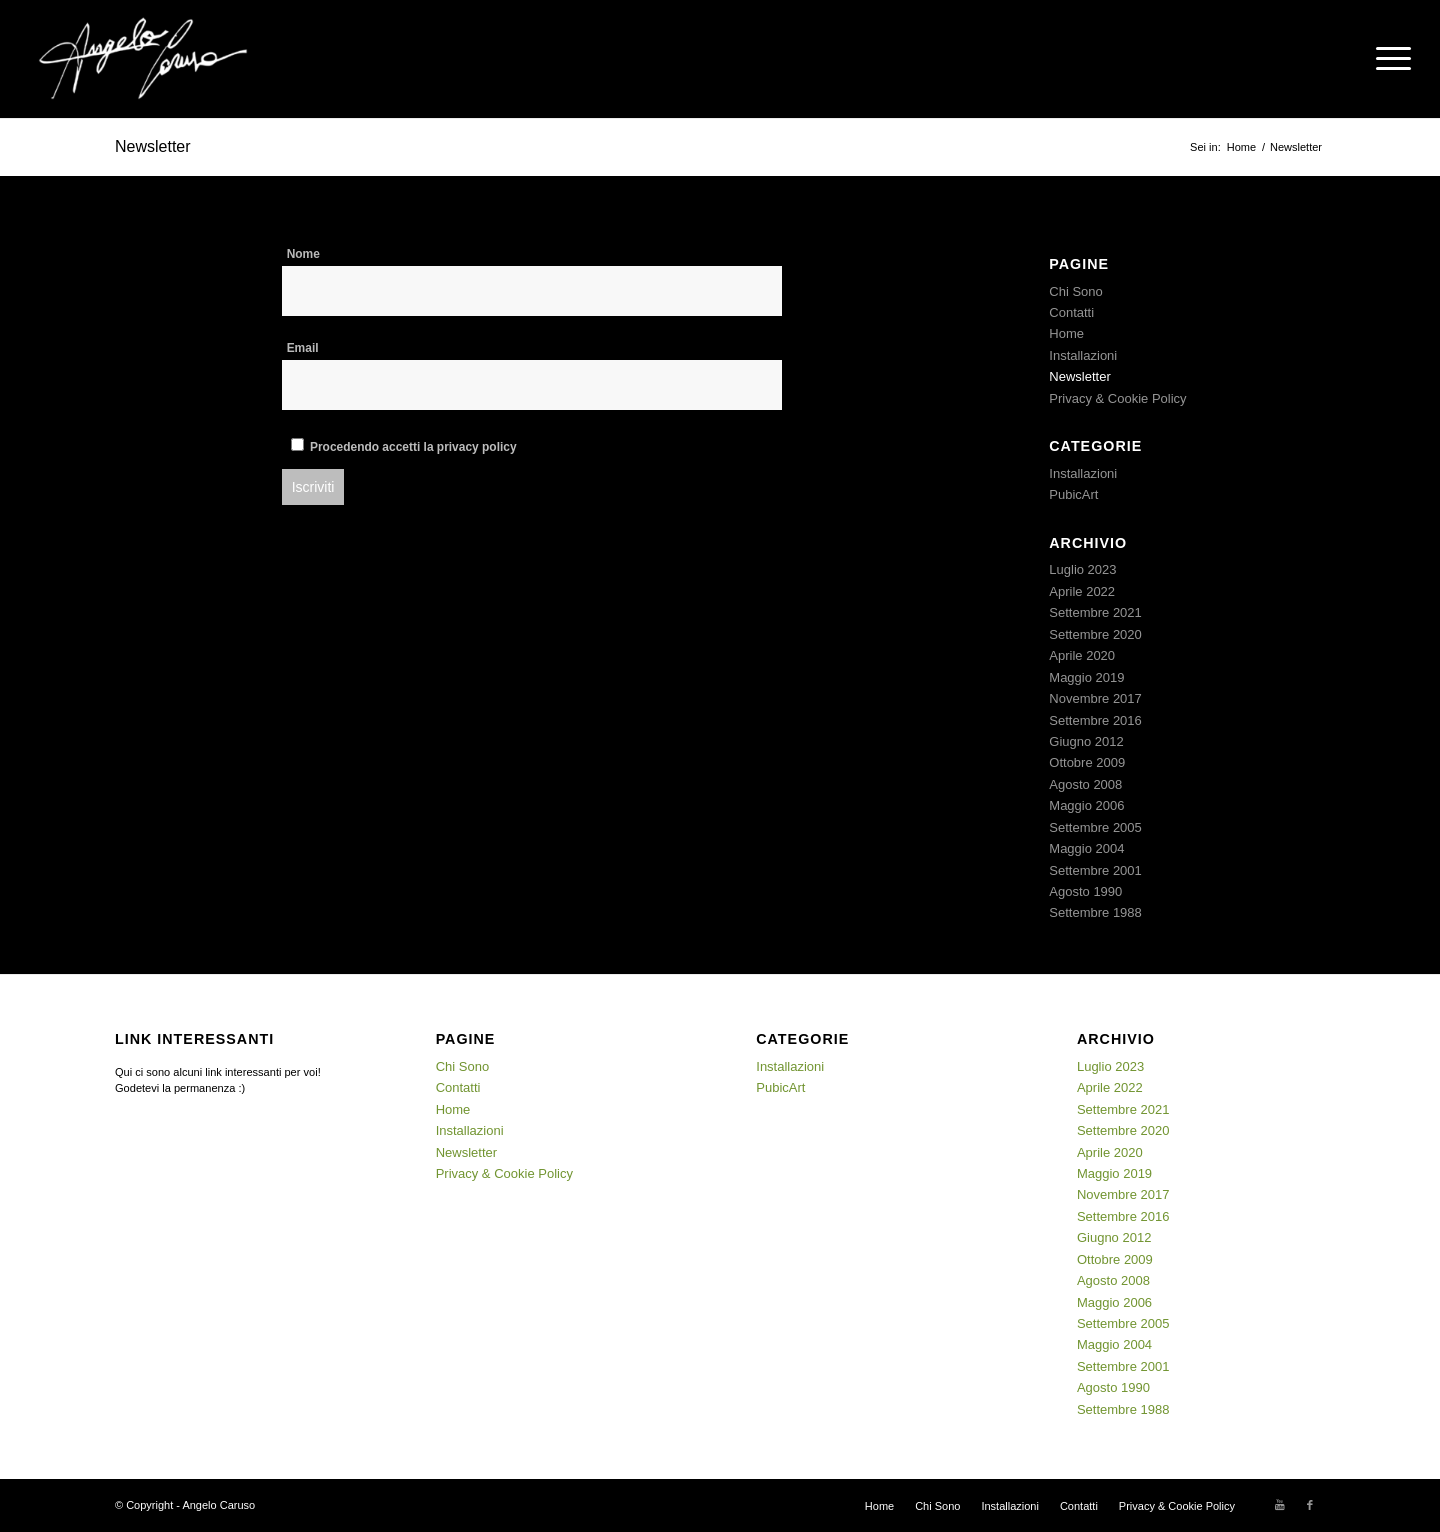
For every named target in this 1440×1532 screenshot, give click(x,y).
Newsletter (153, 146)
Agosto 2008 (1085, 784)
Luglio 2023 (1082, 569)
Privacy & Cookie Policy (1117, 398)
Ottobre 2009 (1087, 762)
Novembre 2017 (1095, 698)
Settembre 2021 (1095, 612)
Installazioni (1083, 355)
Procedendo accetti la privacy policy (413, 447)
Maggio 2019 (1086, 677)
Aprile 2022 (1082, 591)
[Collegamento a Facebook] (1310, 1505)
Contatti (1071, 312)
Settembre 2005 (1095, 827)
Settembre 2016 (1095, 720)
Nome (303, 254)
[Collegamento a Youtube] (1280, 1505)
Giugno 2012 (1086, 741)
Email (303, 348)
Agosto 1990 (1085, 891)
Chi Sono (1075, 291)
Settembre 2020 (1095, 634)
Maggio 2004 (1086, 848)
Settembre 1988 (1095, 912)
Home (1066, 333)
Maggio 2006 (1086, 805)
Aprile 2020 (1082, 655)
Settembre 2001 (1095, 870)
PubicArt (1073, 494)
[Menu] (1387, 59)
